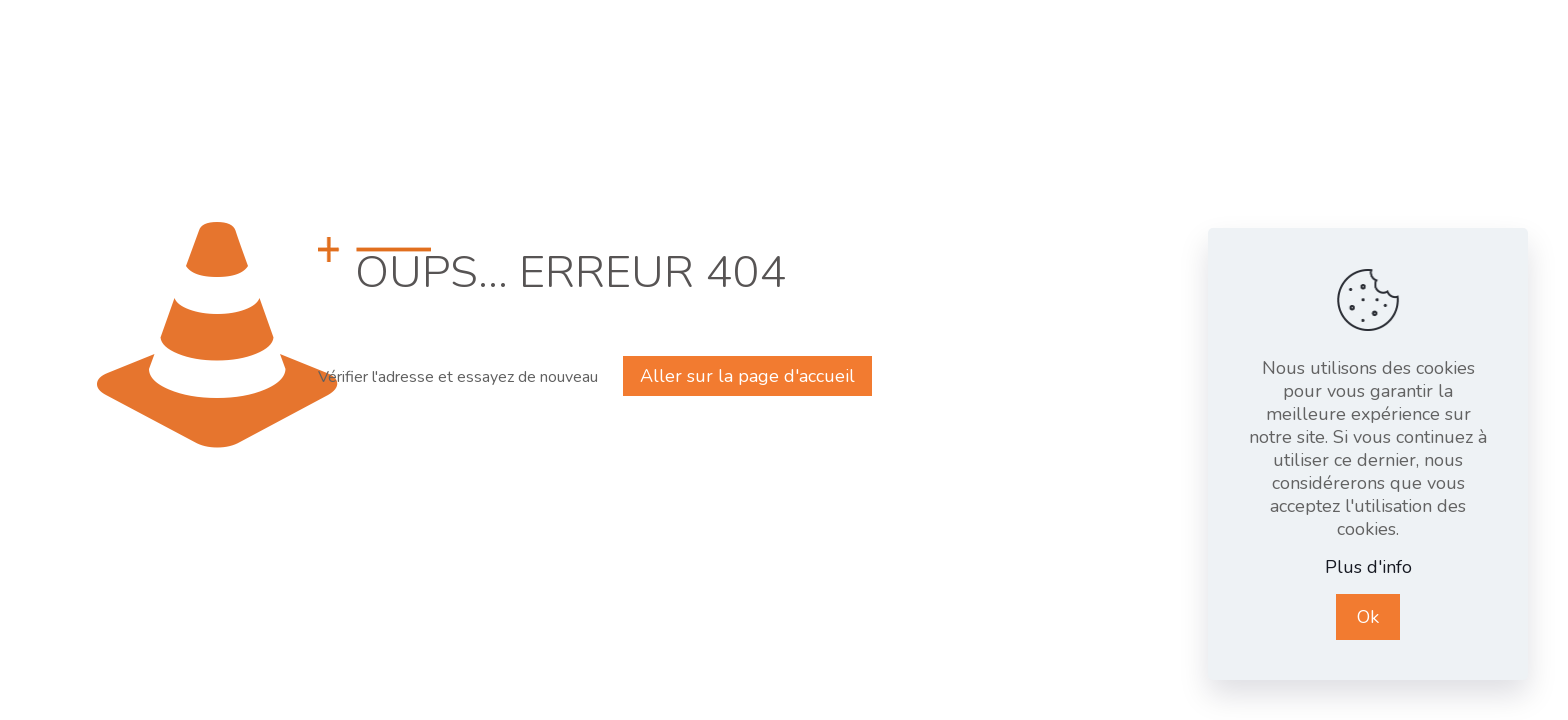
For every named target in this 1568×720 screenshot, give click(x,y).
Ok (1368, 617)
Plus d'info (1368, 567)
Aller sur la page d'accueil (747, 376)
